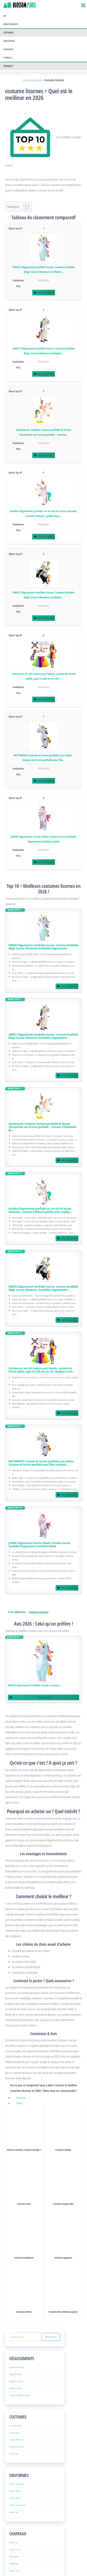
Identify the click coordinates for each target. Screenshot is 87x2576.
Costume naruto (14, 2432)
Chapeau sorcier (14, 2570)
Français (8, 66)
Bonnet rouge (13, 2542)
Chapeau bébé (13, 2563)
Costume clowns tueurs (16, 2439)
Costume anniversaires (16, 2446)
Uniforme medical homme (17, 2505)
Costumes (8, 32)
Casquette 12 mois (15, 2549)
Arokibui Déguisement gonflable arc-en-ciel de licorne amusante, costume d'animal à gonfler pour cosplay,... (41, 1210)
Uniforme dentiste (15, 2498)
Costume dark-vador (15, 2425)
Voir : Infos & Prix (45, 292)
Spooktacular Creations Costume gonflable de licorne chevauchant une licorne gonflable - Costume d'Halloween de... (42, 1127)
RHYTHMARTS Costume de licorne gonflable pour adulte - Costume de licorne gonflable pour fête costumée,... (42, 1463)
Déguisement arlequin (16, 2381)
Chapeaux (8, 49)
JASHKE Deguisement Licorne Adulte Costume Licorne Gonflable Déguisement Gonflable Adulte (39, 1544)
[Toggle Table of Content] (24, 206)
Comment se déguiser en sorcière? (19, 2395)
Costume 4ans (13, 2453)
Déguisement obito (15, 2374)
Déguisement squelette (16, 2367)
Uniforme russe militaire (16, 2484)
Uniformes (9, 41)
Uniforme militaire (15, 2491)
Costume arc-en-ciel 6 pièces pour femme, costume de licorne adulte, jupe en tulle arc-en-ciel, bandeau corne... (42, 1370)
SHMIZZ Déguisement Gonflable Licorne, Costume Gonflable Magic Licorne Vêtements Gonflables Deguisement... (43, 947)
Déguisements (10, 24)
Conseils (7, 57)
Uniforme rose (13, 2512)
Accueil (26, 80)
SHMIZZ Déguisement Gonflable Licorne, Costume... (34, 1685)
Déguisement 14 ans (15, 2388)
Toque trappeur (14, 2556)
